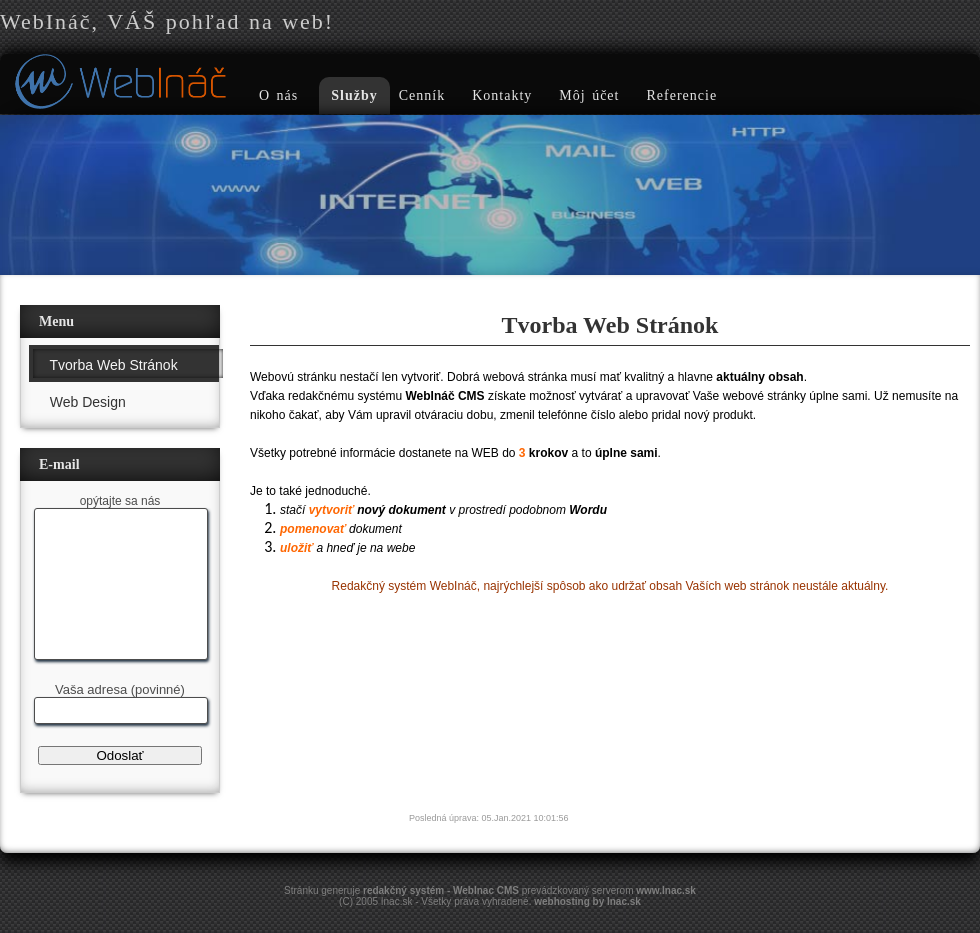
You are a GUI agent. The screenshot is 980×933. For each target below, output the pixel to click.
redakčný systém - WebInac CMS (441, 890)
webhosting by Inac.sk (587, 901)
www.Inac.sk (666, 890)
